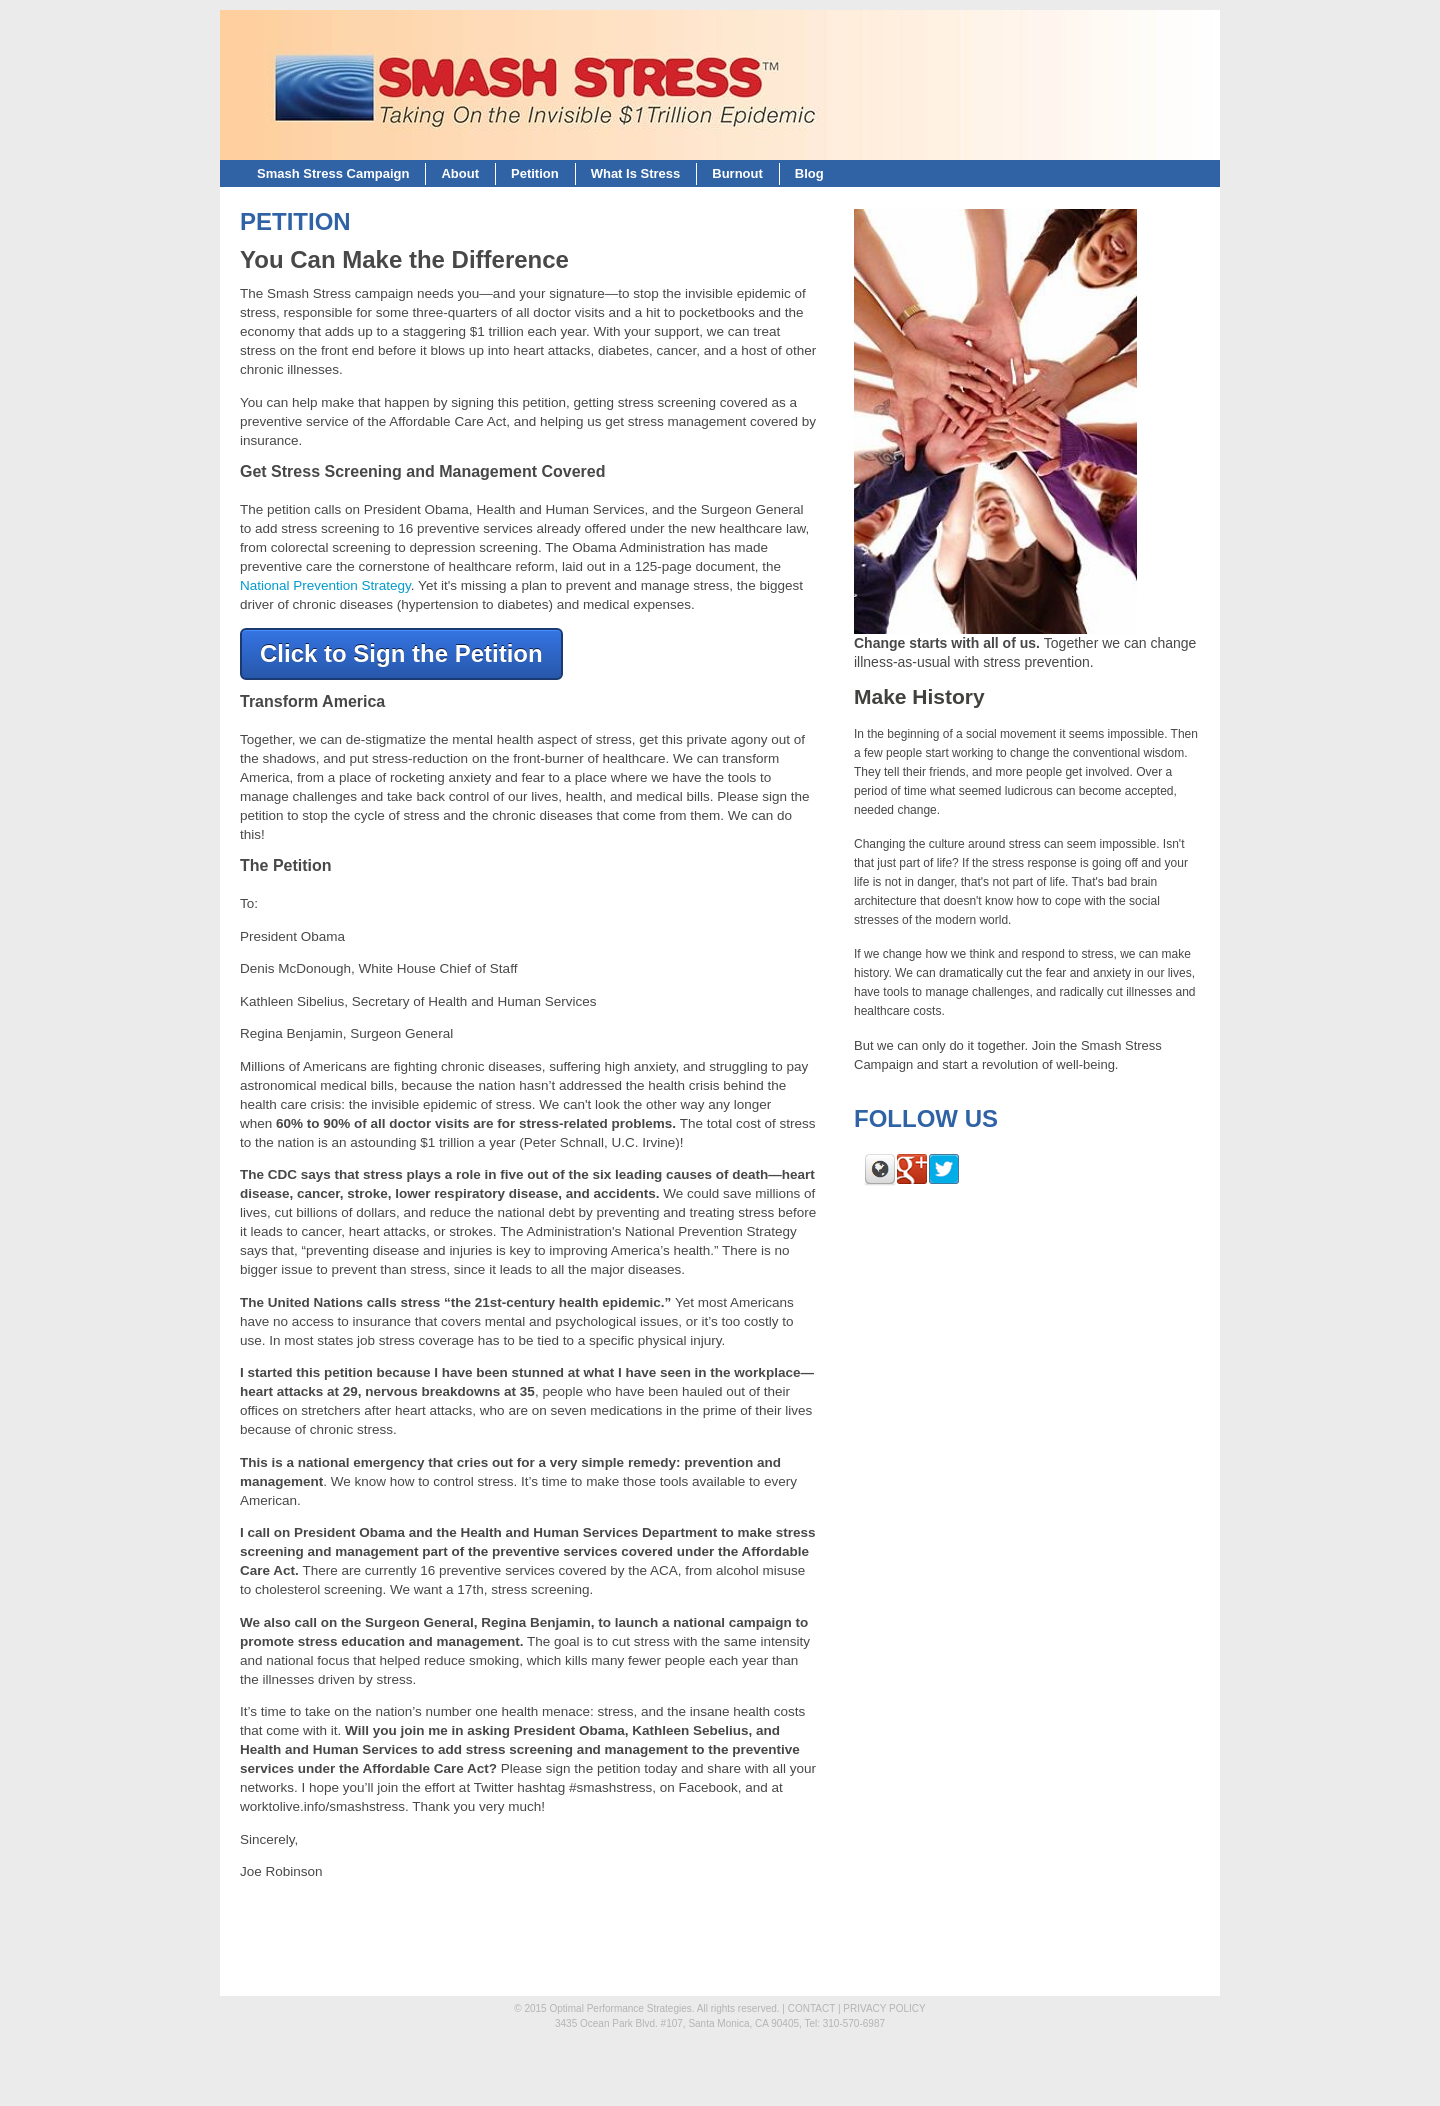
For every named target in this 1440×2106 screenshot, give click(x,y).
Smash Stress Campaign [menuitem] (333, 173)
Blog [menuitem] (809, 173)
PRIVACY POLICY (884, 2008)
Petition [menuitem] (535, 173)
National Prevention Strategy (325, 585)
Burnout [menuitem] (737, 173)
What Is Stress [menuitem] (636, 173)
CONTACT (811, 2008)
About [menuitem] (460, 173)
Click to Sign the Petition (401, 653)
